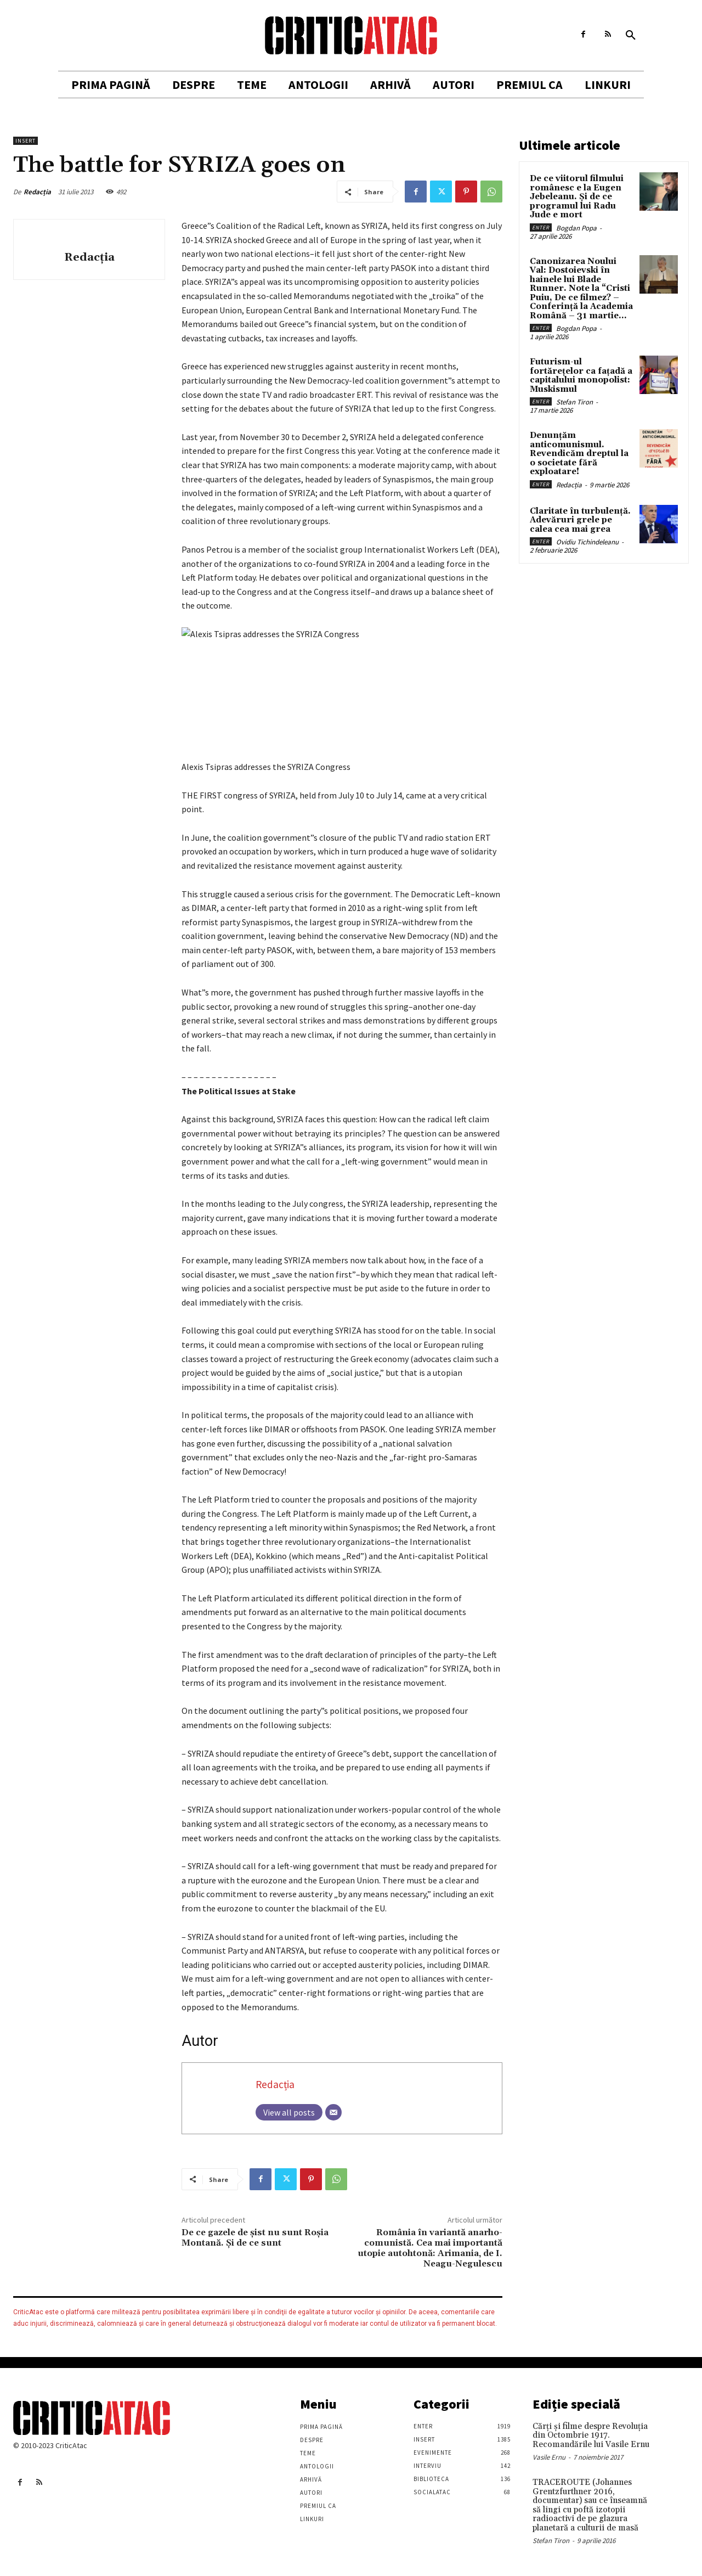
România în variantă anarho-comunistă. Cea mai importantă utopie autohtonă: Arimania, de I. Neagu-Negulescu (430, 2248)
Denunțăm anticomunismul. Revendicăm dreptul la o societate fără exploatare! (579, 453)
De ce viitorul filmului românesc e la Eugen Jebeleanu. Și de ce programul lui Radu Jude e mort (577, 196)
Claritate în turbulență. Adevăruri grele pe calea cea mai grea (580, 520)
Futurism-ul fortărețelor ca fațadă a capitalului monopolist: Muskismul (581, 376)
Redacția (37, 191)
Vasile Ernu (549, 2457)
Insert (25, 141)
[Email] (333, 2112)
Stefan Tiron (574, 402)
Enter (541, 227)
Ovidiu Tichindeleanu (587, 542)
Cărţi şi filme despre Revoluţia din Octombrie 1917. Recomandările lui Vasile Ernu (591, 2435)
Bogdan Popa (576, 228)
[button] (631, 36)
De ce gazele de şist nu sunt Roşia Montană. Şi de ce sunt (255, 2237)
